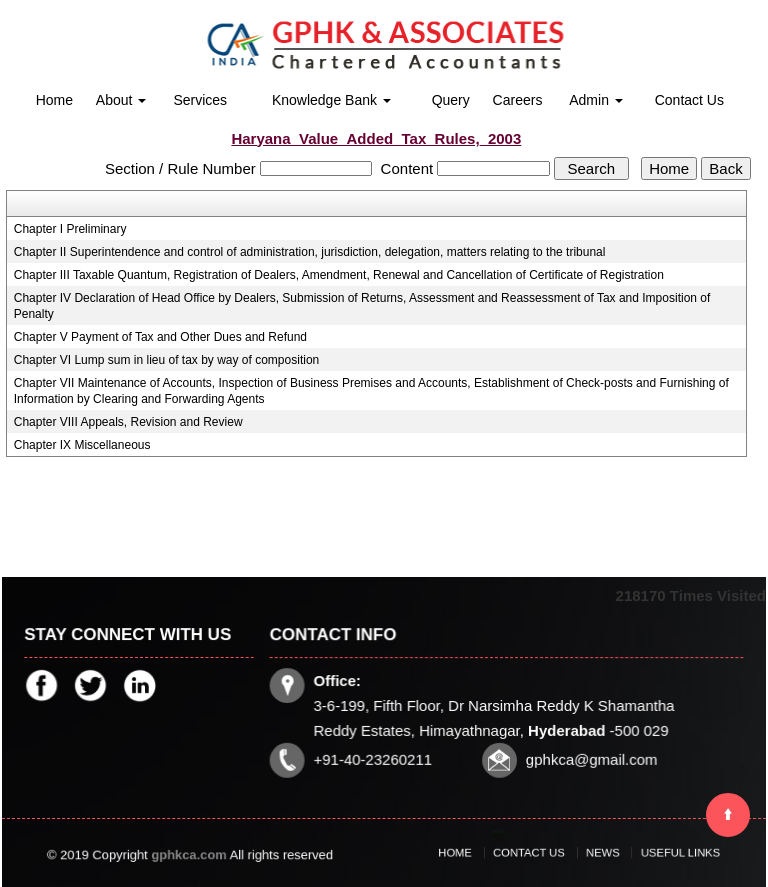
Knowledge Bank (331, 100)
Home (54, 100)
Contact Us (689, 100)
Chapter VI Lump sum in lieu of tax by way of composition (166, 360)
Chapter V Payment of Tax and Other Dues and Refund (160, 337)
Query (451, 100)
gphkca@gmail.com (588, 757)
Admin (596, 100)
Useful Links (654, 852)
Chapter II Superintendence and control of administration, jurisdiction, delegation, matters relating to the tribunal (310, 252)
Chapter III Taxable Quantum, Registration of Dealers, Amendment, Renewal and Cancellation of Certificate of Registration (339, 275)
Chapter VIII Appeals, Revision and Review (128, 422)
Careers (518, 100)
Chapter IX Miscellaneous (82, 445)
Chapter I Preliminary (70, 229)
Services (200, 100)
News (595, 852)
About (121, 100)
